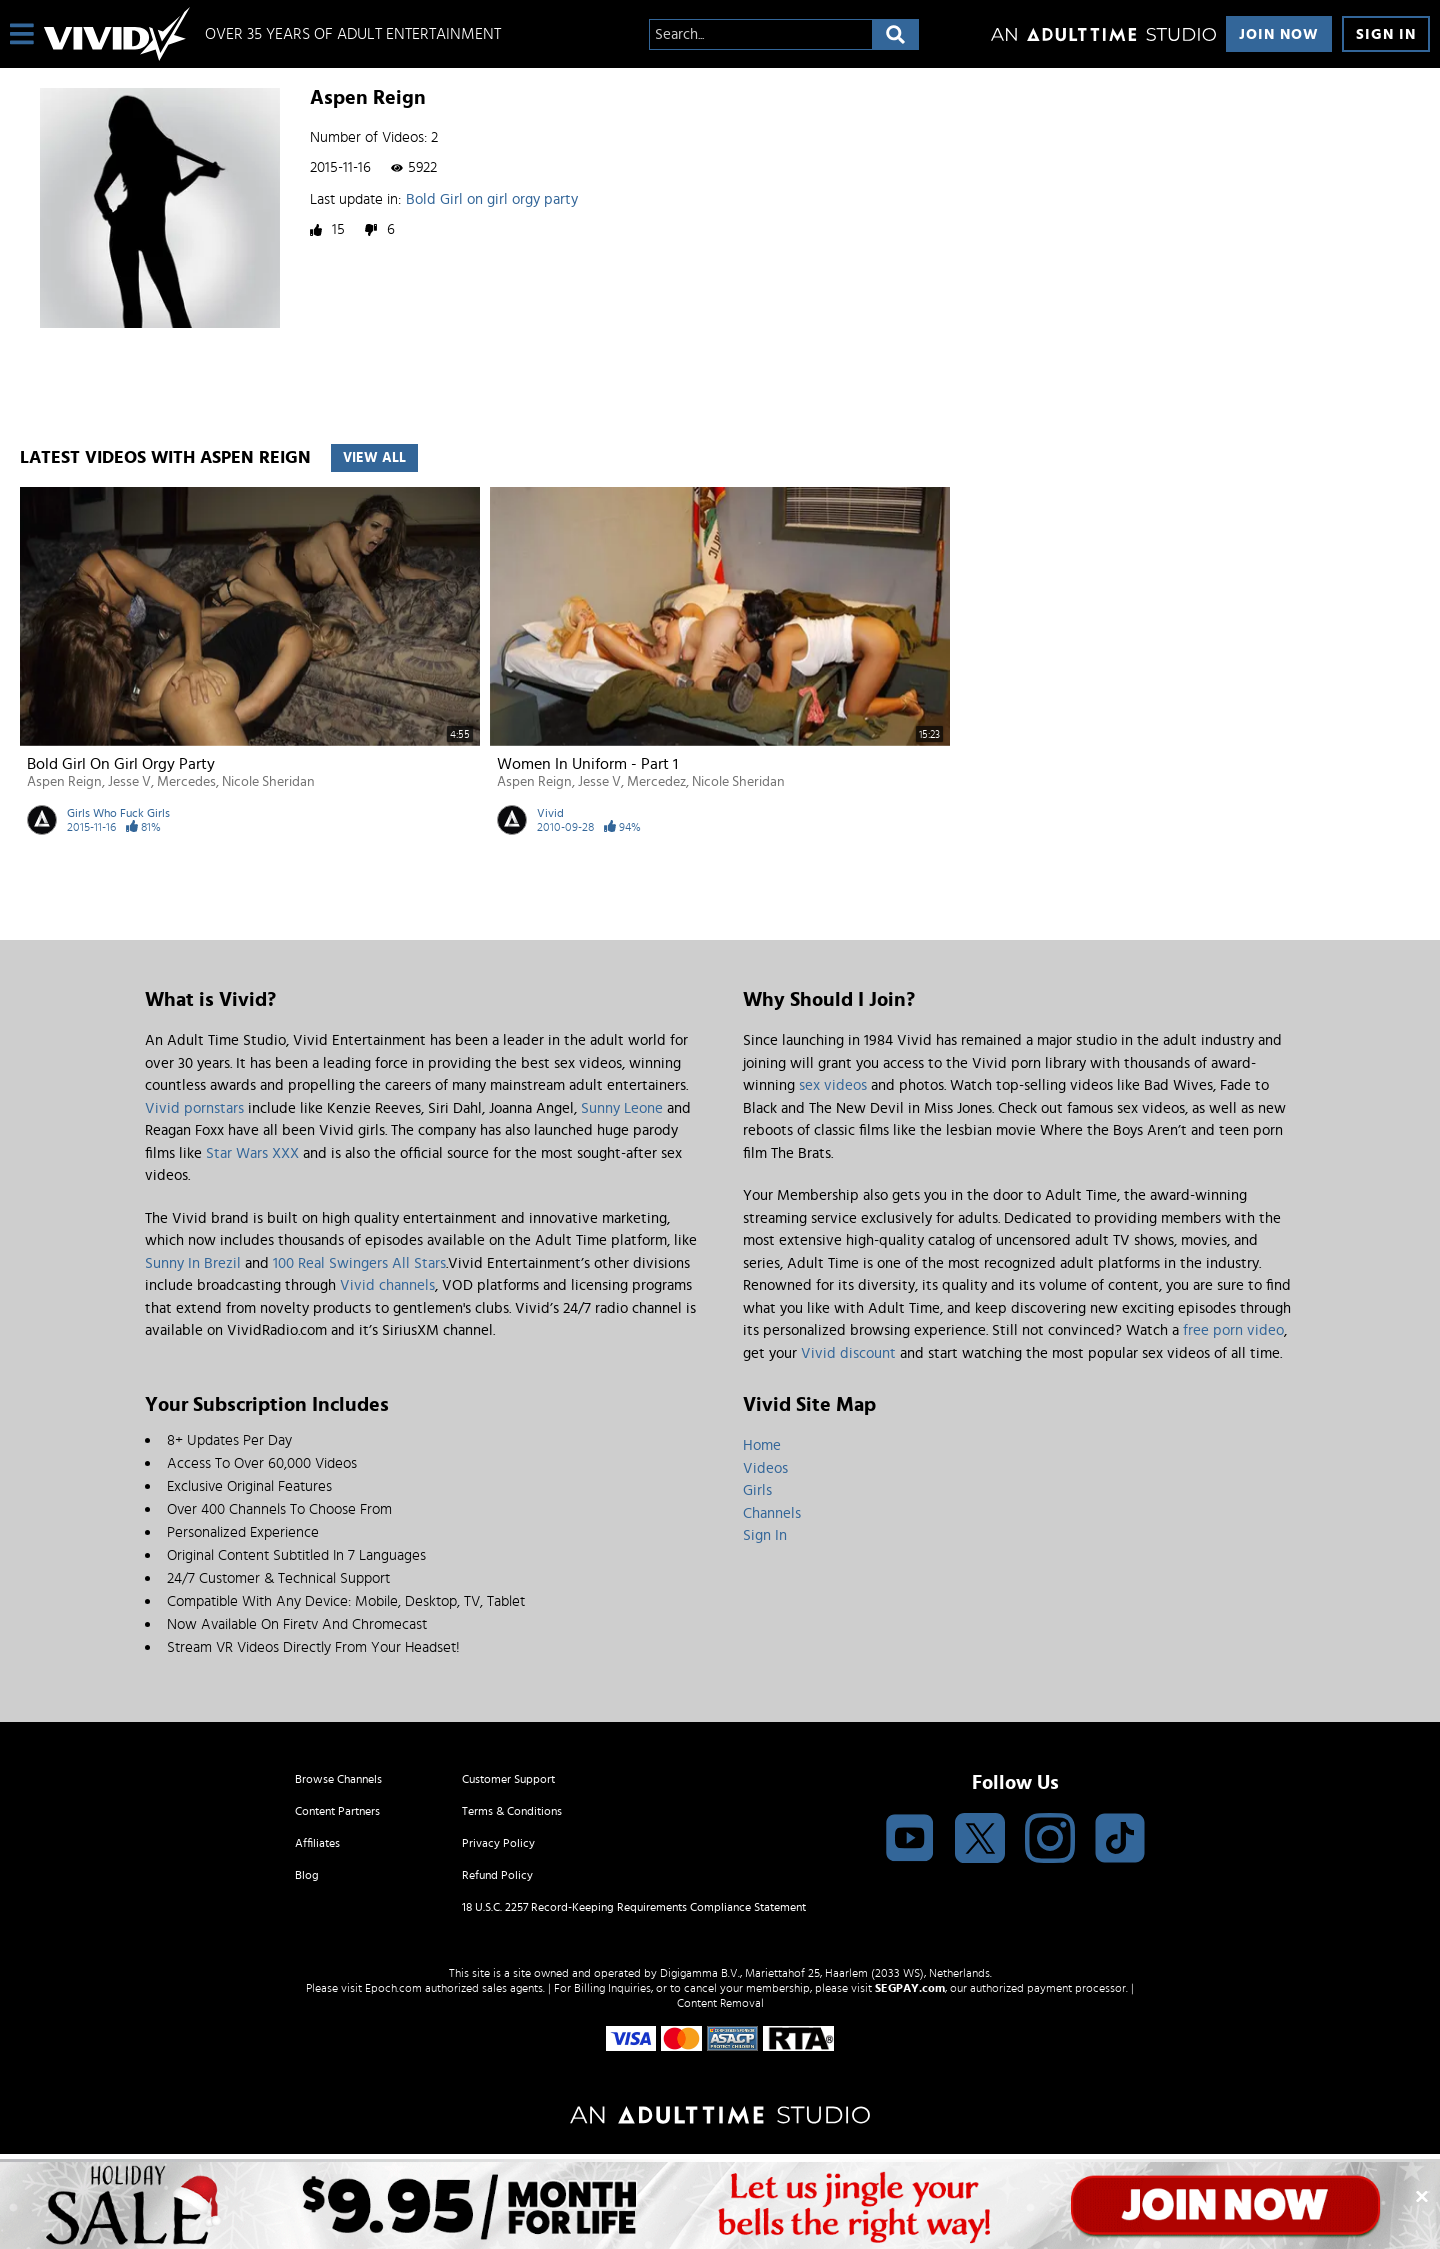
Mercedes (186, 782)
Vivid (550, 813)
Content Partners (337, 1811)
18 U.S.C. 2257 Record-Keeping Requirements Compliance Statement (634, 1907)
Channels (772, 1513)
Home (762, 1445)
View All (374, 458)
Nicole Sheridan (268, 782)
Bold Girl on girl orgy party (492, 199)
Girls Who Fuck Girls (118, 813)
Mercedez (656, 782)
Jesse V (129, 782)
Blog (307, 1875)
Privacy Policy (498, 1843)
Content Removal (720, 2003)
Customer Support (508, 1779)
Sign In (1386, 34)
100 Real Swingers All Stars (359, 1263)
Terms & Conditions (512, 1811)
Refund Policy (497, 1875)
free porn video (1233, 1330)
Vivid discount (848, 1353)
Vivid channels (387, 1285)
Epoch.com (393, 1988)
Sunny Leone (622, 1108)
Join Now (1279, 34)
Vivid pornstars (194, 1108)
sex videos (833, 1085)
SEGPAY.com (910, 1988)
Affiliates (317, 1843)
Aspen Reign (64, 782)
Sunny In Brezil (193, 1263)
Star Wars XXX (252, 1153)
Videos (765, 1468)
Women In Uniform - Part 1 (587, 764)
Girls (757, 1490)
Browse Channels (338, 1779)
